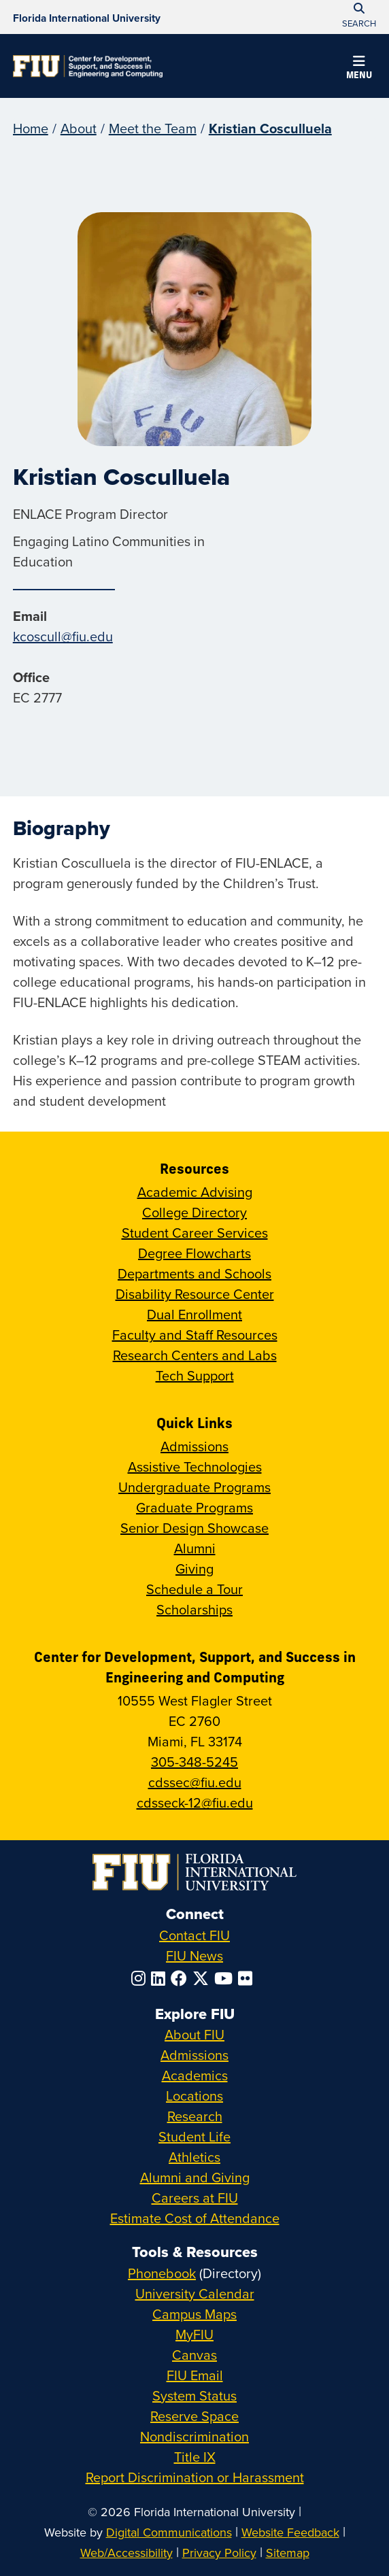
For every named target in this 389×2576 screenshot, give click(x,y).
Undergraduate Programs (194, 1487)
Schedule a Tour (194, 1589)
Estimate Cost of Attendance (195, 2218)
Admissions (194, 1446)
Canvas (194, 2355)
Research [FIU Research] (194, 2116)
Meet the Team (153, 128)
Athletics (194, 2157)
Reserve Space (194, 2416)
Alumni (195, 1548)
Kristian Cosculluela (270, 128)
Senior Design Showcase (194, 1528)
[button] (359, 69)
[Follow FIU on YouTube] (226, 1978)
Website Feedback (290, 2532)
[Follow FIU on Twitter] (203, 1978)
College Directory (194, 1212)
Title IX (195, 2457)
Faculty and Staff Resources (194, 1334)
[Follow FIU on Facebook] (181, 1978)
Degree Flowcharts (194, 1253)
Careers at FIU (195, 2197)
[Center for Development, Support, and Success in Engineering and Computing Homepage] (88, 66)
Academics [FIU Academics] (195, 2075)
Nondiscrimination (194, 2436)
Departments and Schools (194, 1273)
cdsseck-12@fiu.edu (195, 1802)
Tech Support (195, 1375)
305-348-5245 (194, 1762)
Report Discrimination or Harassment (195, 2477)
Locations (194, 2095)
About (79, 128)
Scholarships (194, 1609)
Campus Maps (194, 2314)
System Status (194, 2395)
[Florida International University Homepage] (86, 17)
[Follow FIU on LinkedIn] (161, 1978)
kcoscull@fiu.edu (63, 636)
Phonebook (162, 2273)
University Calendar (194, 2293)
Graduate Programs (194, 1507)
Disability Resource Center (195, 1294)
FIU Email (195, 2375)
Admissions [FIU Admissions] (194, 2055)
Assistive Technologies (195, 1466)
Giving (194, 1568)
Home (30, 128)
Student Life (194, 2136)
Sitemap (287, 2552)
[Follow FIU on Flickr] (248, 1978)
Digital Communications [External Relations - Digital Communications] (169, 2532)
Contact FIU (194, 1935)
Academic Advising (194, 1192)
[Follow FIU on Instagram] (141, 1978)
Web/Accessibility (126, 2552)
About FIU (194, 2034)
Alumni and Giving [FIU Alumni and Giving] (195, 2177)
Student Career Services (195, 1232)
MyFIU (194, 2334)
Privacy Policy (219, 2552)
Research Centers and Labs (195, 1355)
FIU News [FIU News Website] (194, 1955)
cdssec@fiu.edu (194, 1782)
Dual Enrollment (194, 1314)
